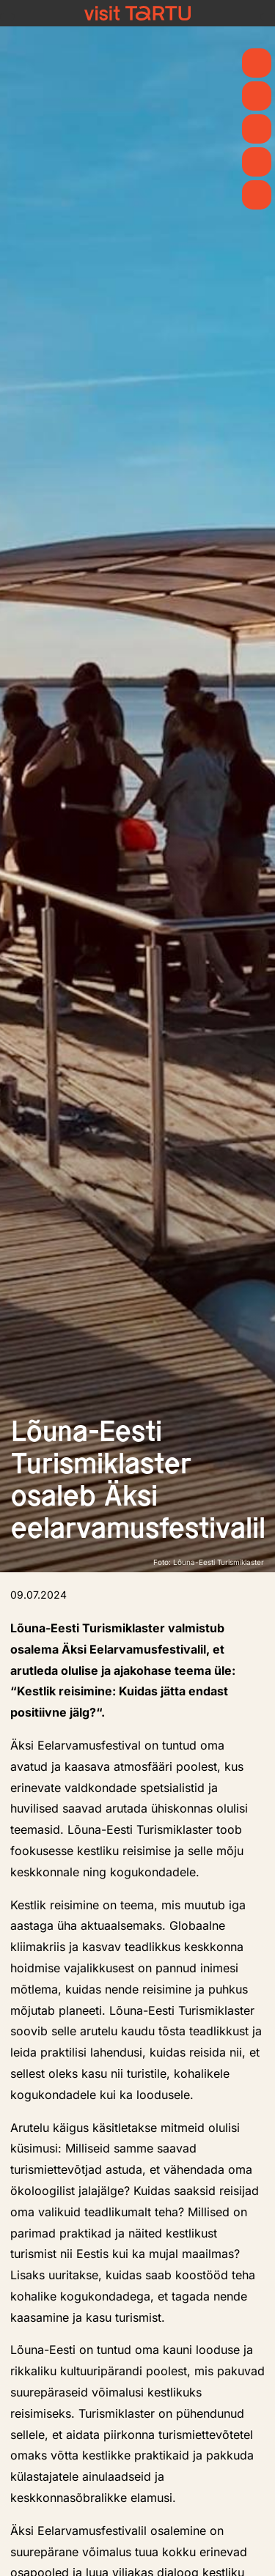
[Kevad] (256, 63)
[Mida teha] (256, 129)
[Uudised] (256, 96)
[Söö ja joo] (256, 162)
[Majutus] (256, 195)
